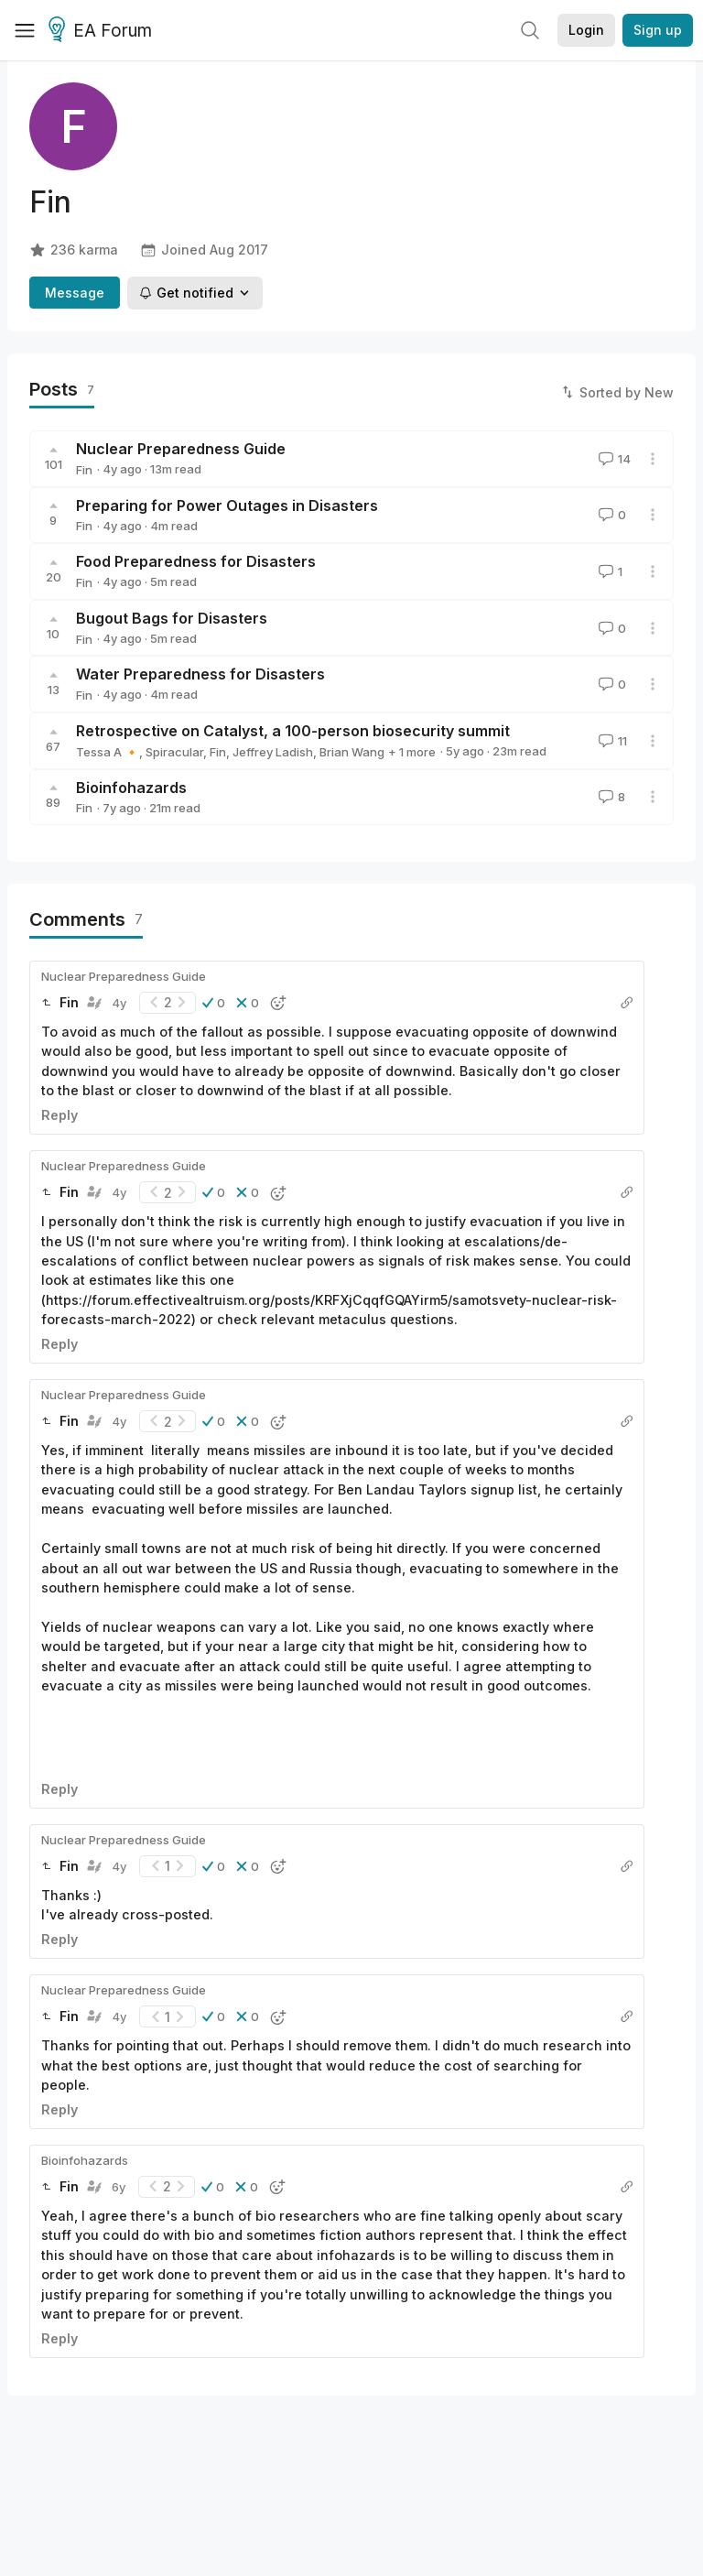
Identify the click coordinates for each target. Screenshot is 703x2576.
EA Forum (103, 31)
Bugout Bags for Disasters (171, 618)
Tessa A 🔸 (107, 752)
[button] (214, 1003)
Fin (84, 469)
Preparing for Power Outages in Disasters (227, 505)
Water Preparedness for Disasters (200, 674)
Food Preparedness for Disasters (196, 561)
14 (613, 459)
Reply (59, 1115)
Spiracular (174, 752)
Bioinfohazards (131, 787)
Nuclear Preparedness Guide (181, 449)
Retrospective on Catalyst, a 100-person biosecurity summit (293, 731)
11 (611, 741)
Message (74, 292)
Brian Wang (351, 752)
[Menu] (25, 30)
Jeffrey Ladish (273, 752)
